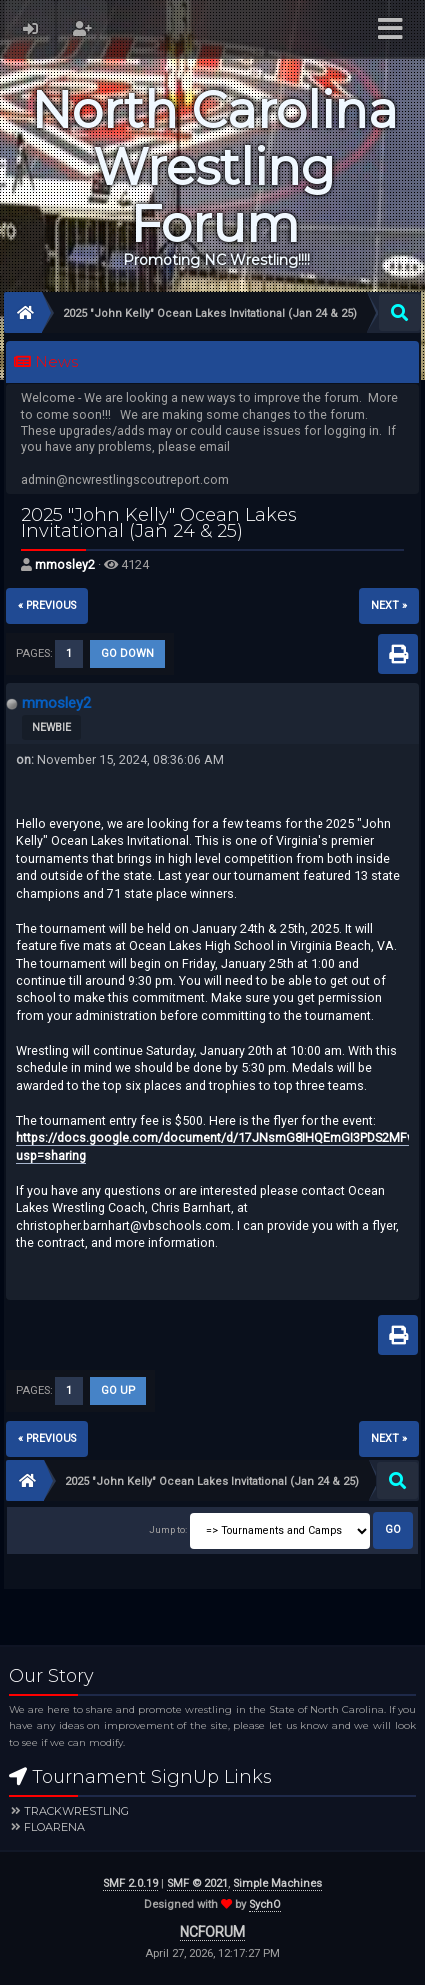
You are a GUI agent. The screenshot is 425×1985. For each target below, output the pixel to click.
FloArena (54, 1827)
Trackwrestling (76, 1811)
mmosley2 (65, 564)
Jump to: (168, 1529)
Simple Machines (277, 1883)
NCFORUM (212, 1932)
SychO (265, 1904)
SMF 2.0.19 (130, 1883)
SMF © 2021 (197, 1883)
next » (389, 605)
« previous (47, 605)
